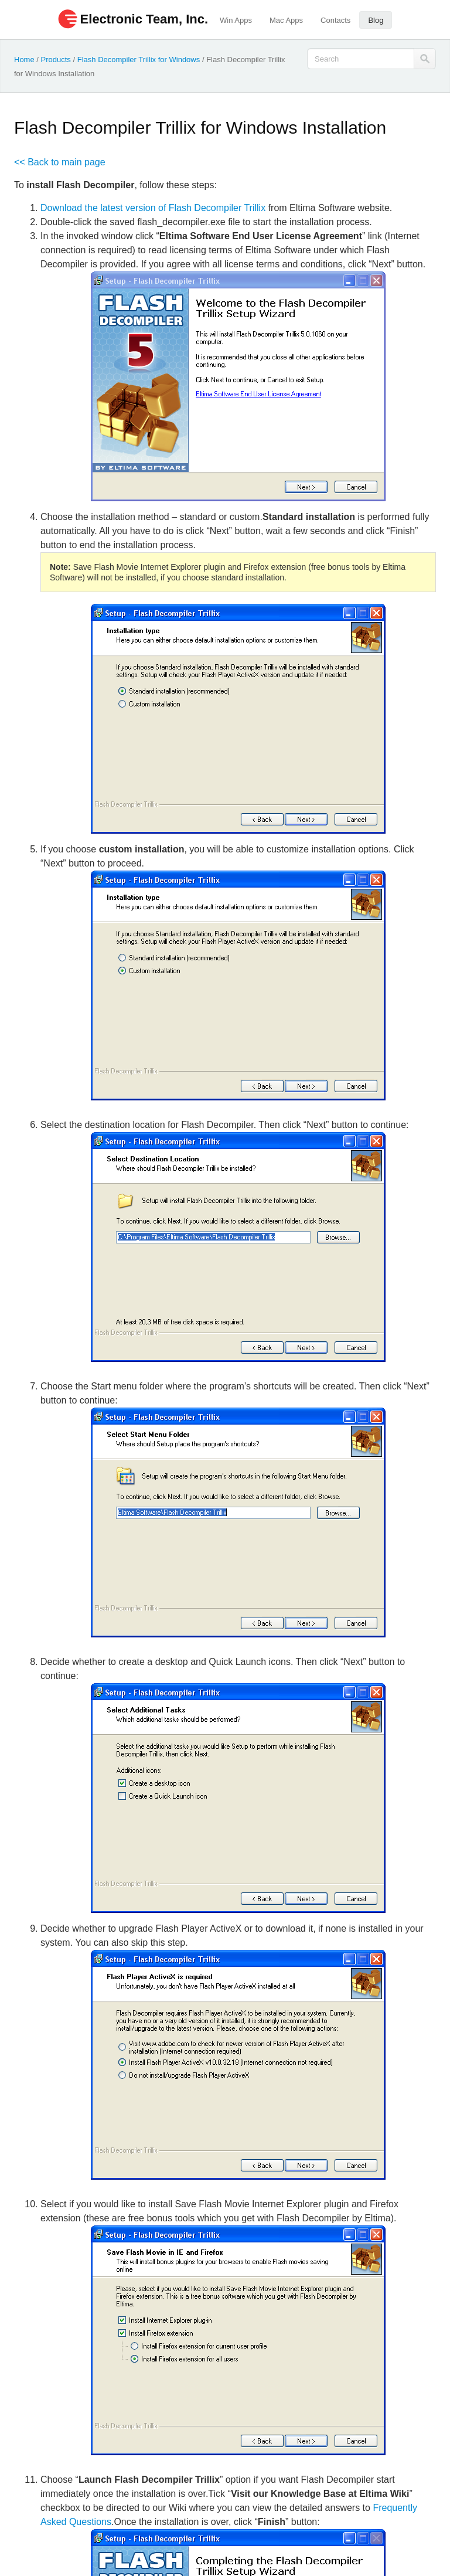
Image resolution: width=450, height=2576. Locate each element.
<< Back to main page (59, 162)
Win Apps (236, 20)
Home (24, 59)
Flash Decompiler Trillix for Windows (138, 59)
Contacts (335, 20)
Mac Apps (286, 20)
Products (56, 59)
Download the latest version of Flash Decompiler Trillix (152, 208)
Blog (375, 20)
